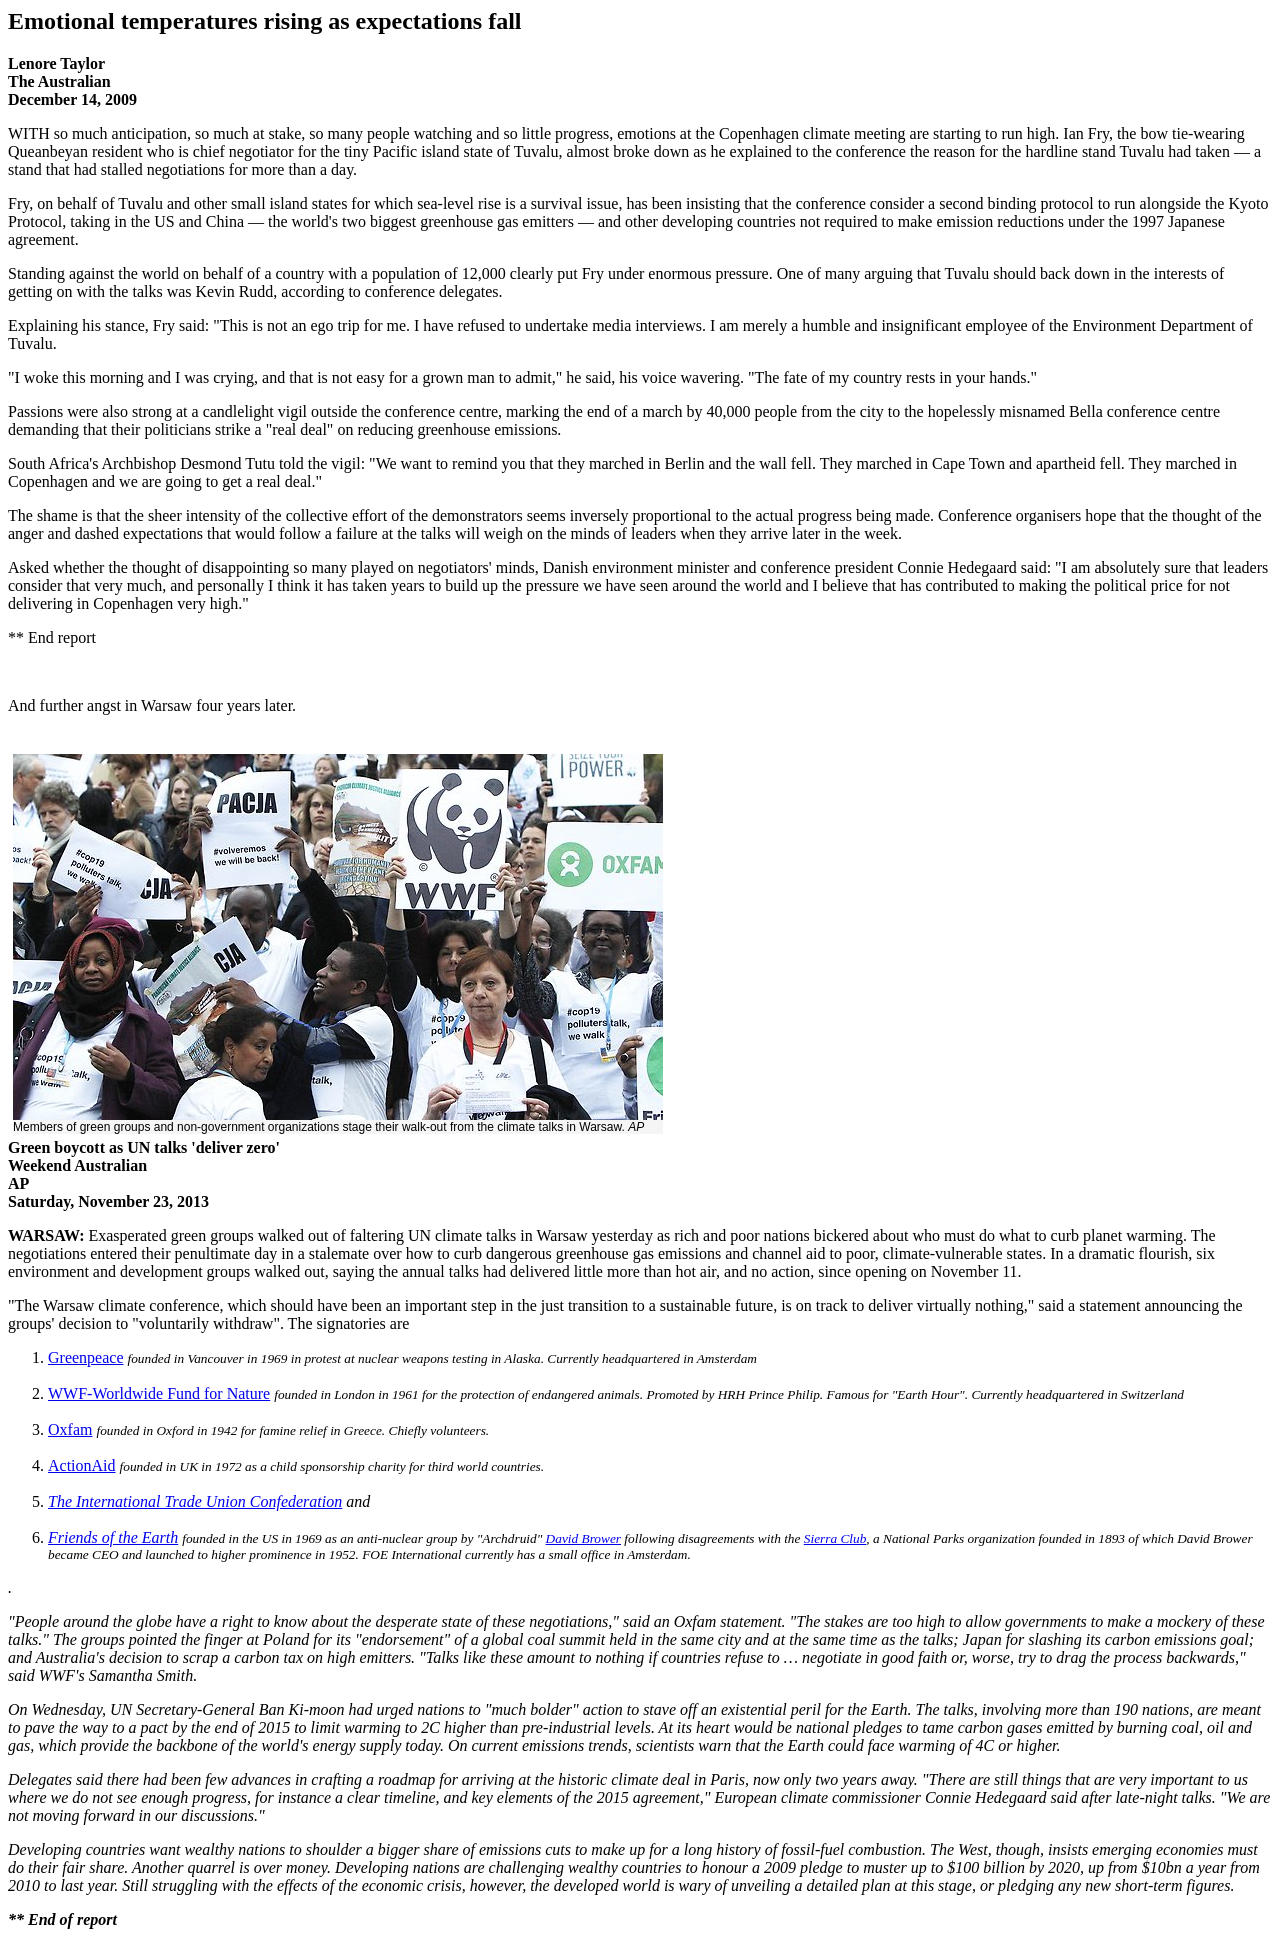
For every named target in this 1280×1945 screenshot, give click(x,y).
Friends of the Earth (113, 1537)
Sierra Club (835, 1538)
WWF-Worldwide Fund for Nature (159, 1393)
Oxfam (70, 1429)
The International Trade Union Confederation (195, 1501)
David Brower (583, 1538)
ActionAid (82, 1465)
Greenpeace (86, 1357)
